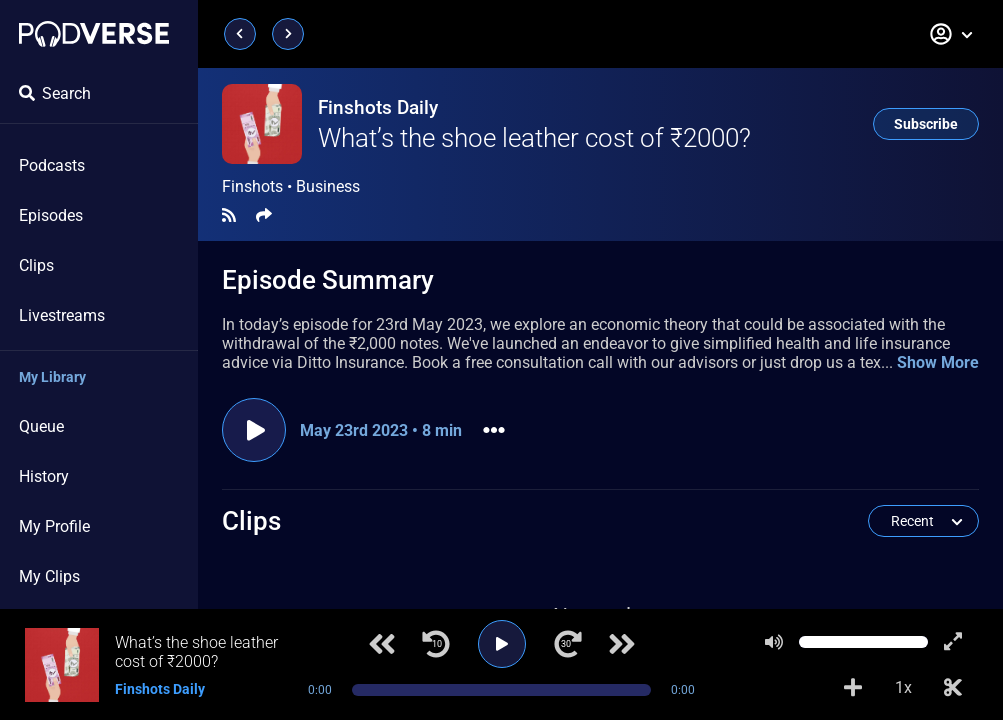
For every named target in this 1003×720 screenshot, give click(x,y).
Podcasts (52, 165)
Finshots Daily (378, 107)
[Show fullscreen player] (953, 642)
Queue (41, 426)
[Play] (502, 644)
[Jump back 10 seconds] (436, 644)
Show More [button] (938, 362)
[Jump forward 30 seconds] (568, 644)
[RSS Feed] (229, 215)
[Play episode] (254, 430)
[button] (952, 34)
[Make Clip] (953, 688)
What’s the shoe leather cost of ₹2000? (534, 138)
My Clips (49, 576)
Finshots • (291, 187)
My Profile (54, 526)
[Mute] (774, 642)
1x (903, 687)
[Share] (264, 215)
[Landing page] (94, 34)
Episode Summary (328, 280)
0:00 (320, 690)
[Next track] (622, 644)
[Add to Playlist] (853, 688)
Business (328, 186)
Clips (36, 265)
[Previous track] (382, 644)
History (44, 476)
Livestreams (62, 315)
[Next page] (288, 34)
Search (55, 93)
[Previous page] (240, 34)
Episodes (51, 215)
